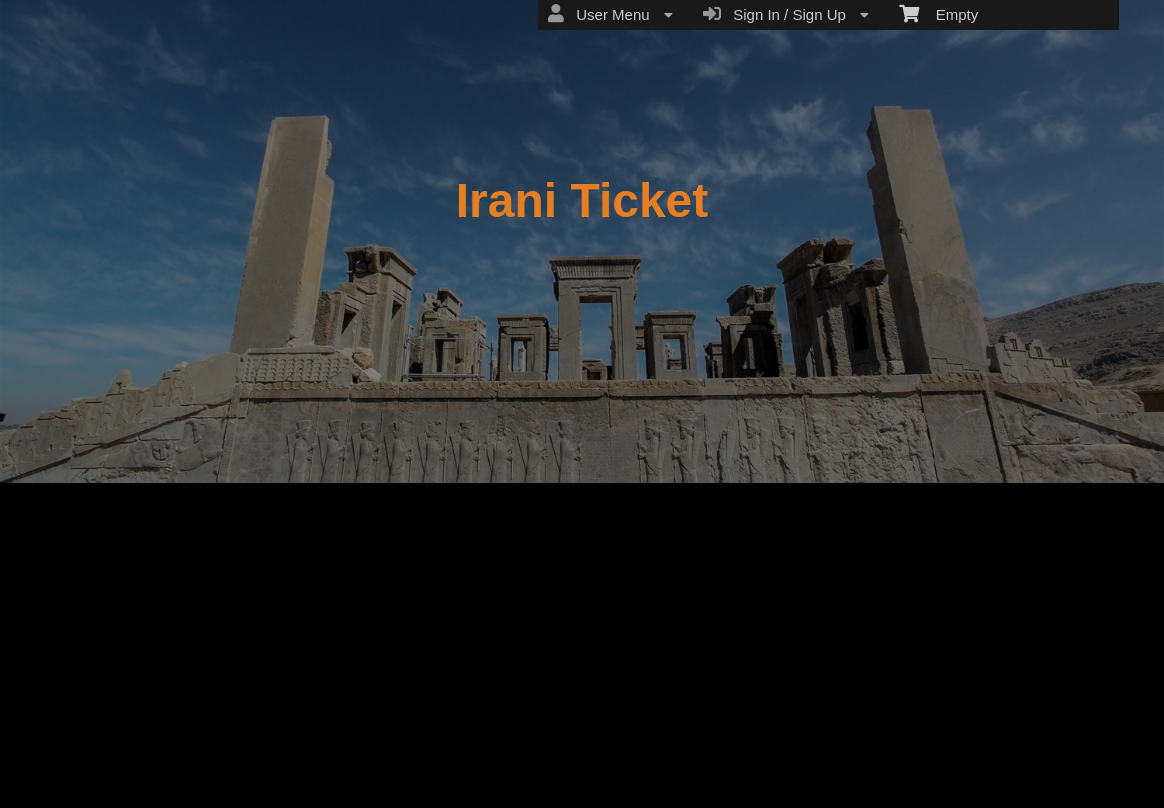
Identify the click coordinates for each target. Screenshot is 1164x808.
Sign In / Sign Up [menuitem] (786, 14)
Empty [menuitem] (938, 13)
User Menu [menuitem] (610, 14)
